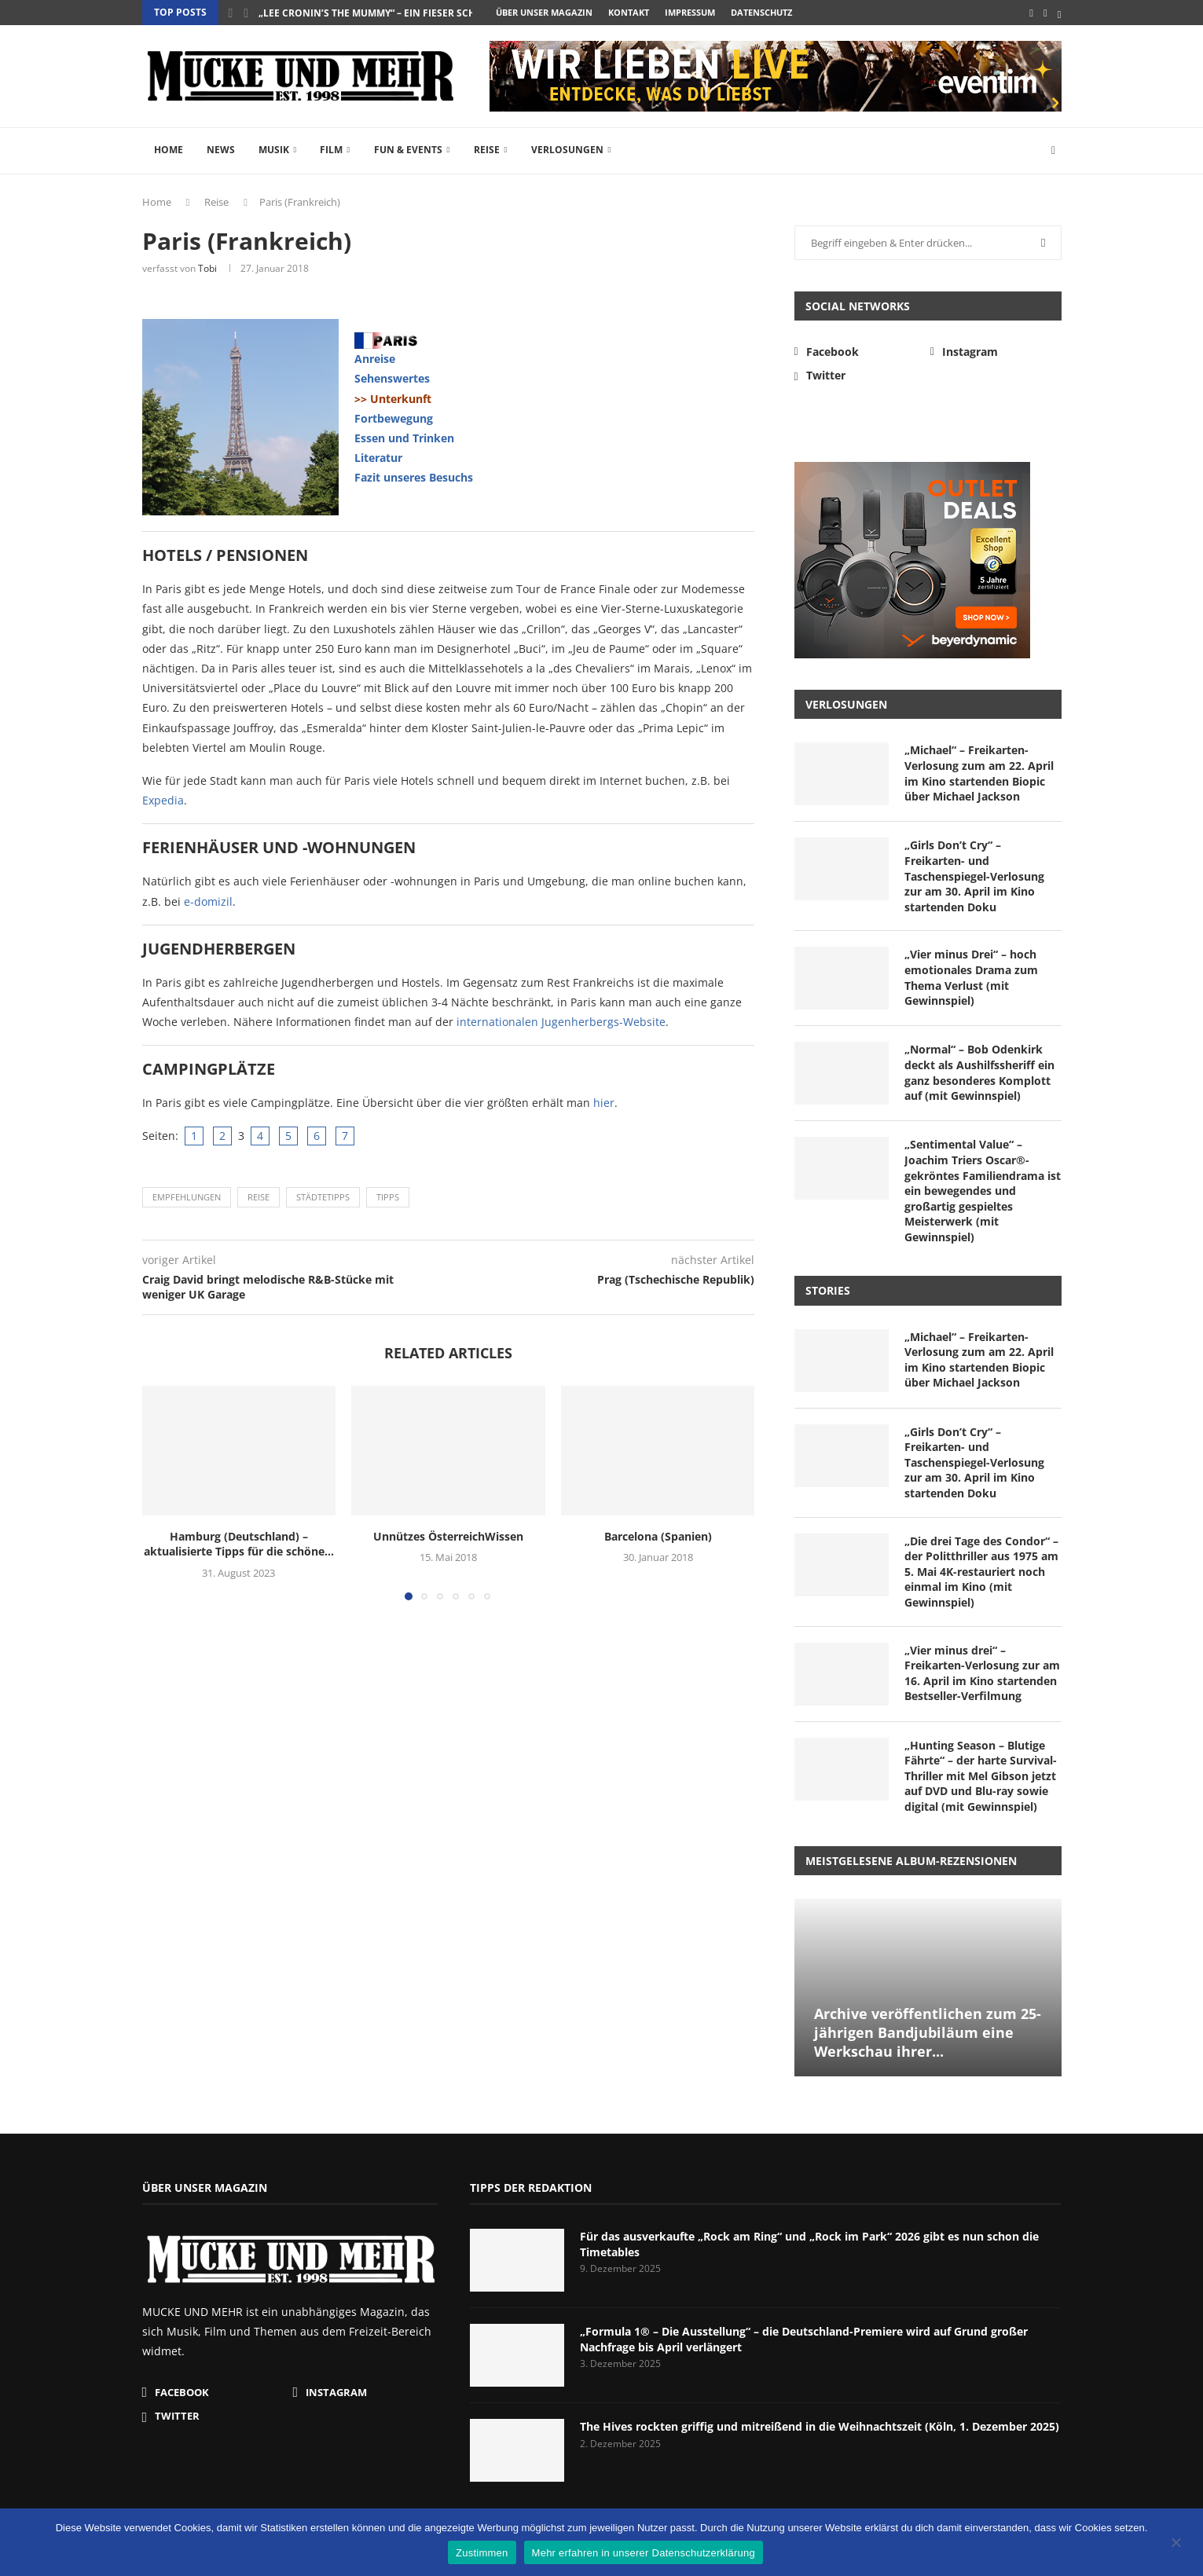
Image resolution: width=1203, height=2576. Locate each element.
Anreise (374, 358)
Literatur (378, 457)
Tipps (387, 1197)
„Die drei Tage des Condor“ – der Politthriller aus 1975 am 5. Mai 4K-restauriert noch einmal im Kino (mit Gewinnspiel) (981, 1572)
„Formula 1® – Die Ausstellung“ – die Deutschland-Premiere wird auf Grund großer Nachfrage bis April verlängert (804, 2339)
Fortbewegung (393, 418)
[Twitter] (1060, 12)
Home (168, 149)
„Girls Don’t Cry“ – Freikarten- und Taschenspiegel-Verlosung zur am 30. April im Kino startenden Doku (974, 875)
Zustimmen (482, 2553)
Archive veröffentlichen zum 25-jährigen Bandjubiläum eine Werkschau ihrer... (927, 2032)
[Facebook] (1031, 12)
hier (603, 1102)
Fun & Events (408, 149)
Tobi (207, 268)
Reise (487, 149)
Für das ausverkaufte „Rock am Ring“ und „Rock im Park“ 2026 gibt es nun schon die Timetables (809, 2244)
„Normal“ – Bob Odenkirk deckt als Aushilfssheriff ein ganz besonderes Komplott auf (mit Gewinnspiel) (979, 1072)
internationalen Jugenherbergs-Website (561, 1021)
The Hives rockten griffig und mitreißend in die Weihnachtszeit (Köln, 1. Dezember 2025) (819, 2426)
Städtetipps (323, 1197)
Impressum (690, 12)
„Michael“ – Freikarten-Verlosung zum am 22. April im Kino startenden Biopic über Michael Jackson (979, 773)
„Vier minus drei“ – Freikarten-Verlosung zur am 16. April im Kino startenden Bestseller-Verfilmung (982, 1673)
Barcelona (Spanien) (658, 1536)
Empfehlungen (186, 1197)
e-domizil (208, 901)
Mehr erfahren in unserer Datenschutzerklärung (643, 2553)
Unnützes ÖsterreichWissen (448, 1536)
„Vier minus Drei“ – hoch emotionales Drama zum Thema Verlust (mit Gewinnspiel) (971, 977)
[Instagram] (1045, 12)
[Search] (1054, 151)
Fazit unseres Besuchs (413, 477)
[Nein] (1175, 2543)
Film (331, 149)
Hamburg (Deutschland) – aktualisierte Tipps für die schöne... (239, 1544)
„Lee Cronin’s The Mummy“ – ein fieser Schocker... (387, 13)
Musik (274, 149)
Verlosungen (567, 149)
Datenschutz (761, 12)
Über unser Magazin (544, 12)
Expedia (163, 800)
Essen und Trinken (404, 438)
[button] (231, 12)
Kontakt (628, 12)
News (221, 149)
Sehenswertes (392, 378)
